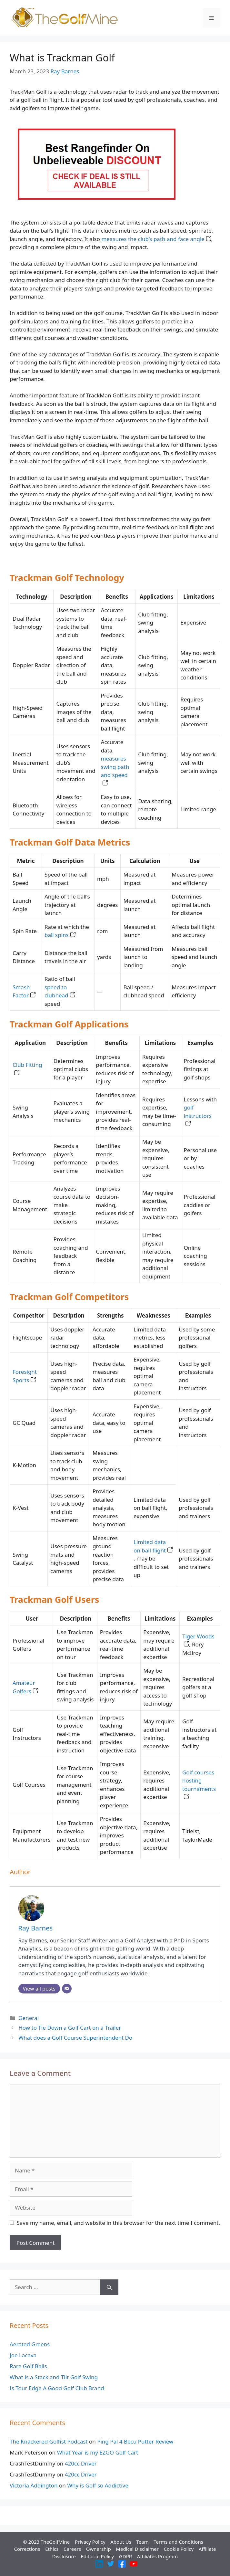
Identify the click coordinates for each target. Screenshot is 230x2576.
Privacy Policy (90, 2542)
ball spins (60, 935)
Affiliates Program (157, 2556)
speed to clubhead (60, 991)
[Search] (109, 2287)
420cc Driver (81, 2463)
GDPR (125, 2556)
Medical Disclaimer (137, 2549)
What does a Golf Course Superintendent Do (75, 2037)
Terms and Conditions (178, 2542)
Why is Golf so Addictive (97, 2485)
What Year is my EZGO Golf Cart (97, 2452)
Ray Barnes (64, 71)
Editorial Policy (97, 2556)
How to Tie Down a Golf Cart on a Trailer (69, 2027)
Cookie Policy (179, 2549)
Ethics (51, 2549)
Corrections (27, 2549)
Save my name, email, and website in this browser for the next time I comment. (118, 2222)
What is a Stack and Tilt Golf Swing (54, 2377)
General (28, 2018)
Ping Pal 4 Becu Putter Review (135, 2441)
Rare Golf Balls (28, 2366)
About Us (120, 2542)
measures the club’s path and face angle (156, 239)
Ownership (98, 2549)
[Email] (67, 1988)
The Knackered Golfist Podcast (49, 2441)
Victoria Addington (34, 2485)
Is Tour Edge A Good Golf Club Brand (57, 2388)
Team (142, 2542)
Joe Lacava (23, 2355)
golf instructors (198, 1116)
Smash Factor (24, 991)
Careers (72, 2549)
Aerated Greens (30, 2344)
